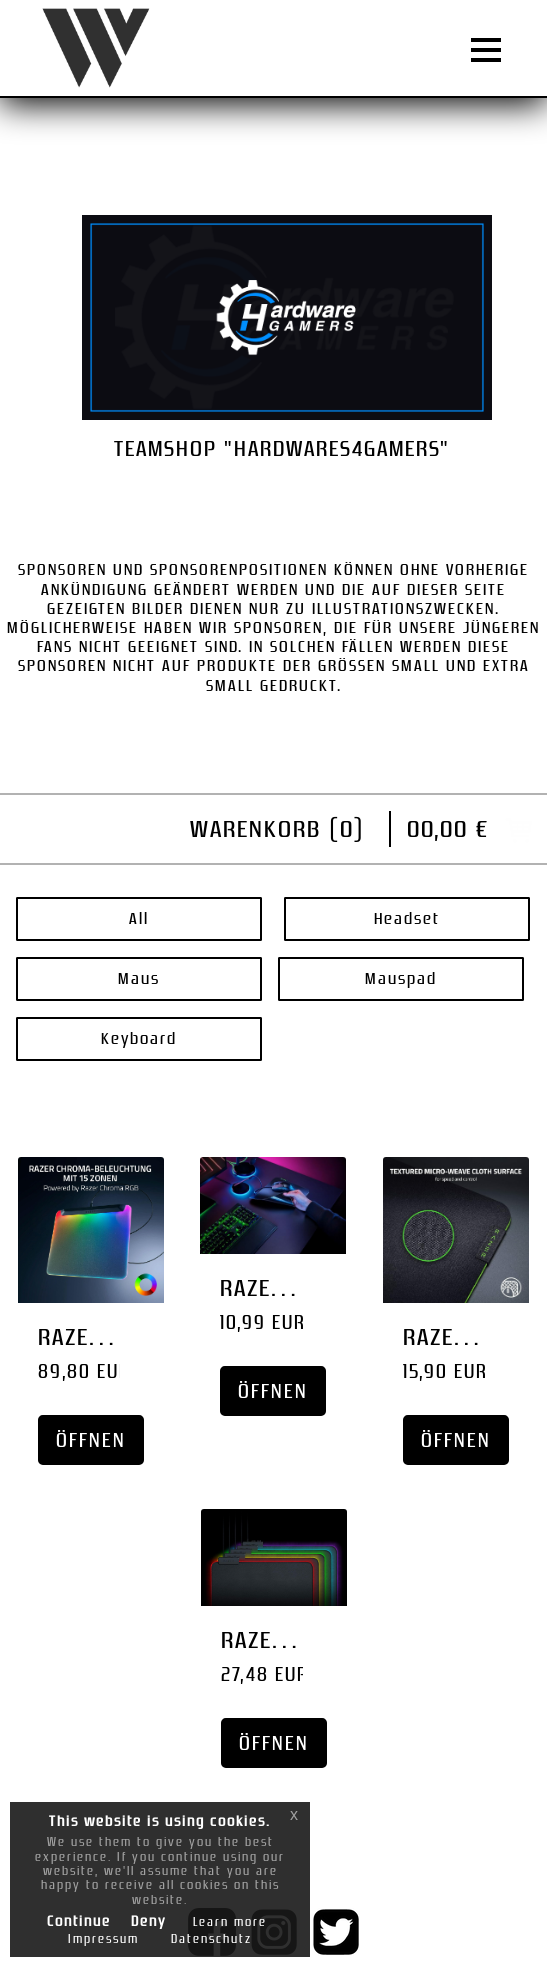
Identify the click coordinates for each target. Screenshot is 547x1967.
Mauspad (401, 978)
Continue (79, 1921)
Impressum (103, 1939)
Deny (149, 1921)
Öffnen (91, 1440)
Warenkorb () (277, 828)
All (139, 918)
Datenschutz (211, 1939)
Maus (139, 978)
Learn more (230, 1922)
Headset (407, 918)
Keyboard (139, 1038)
